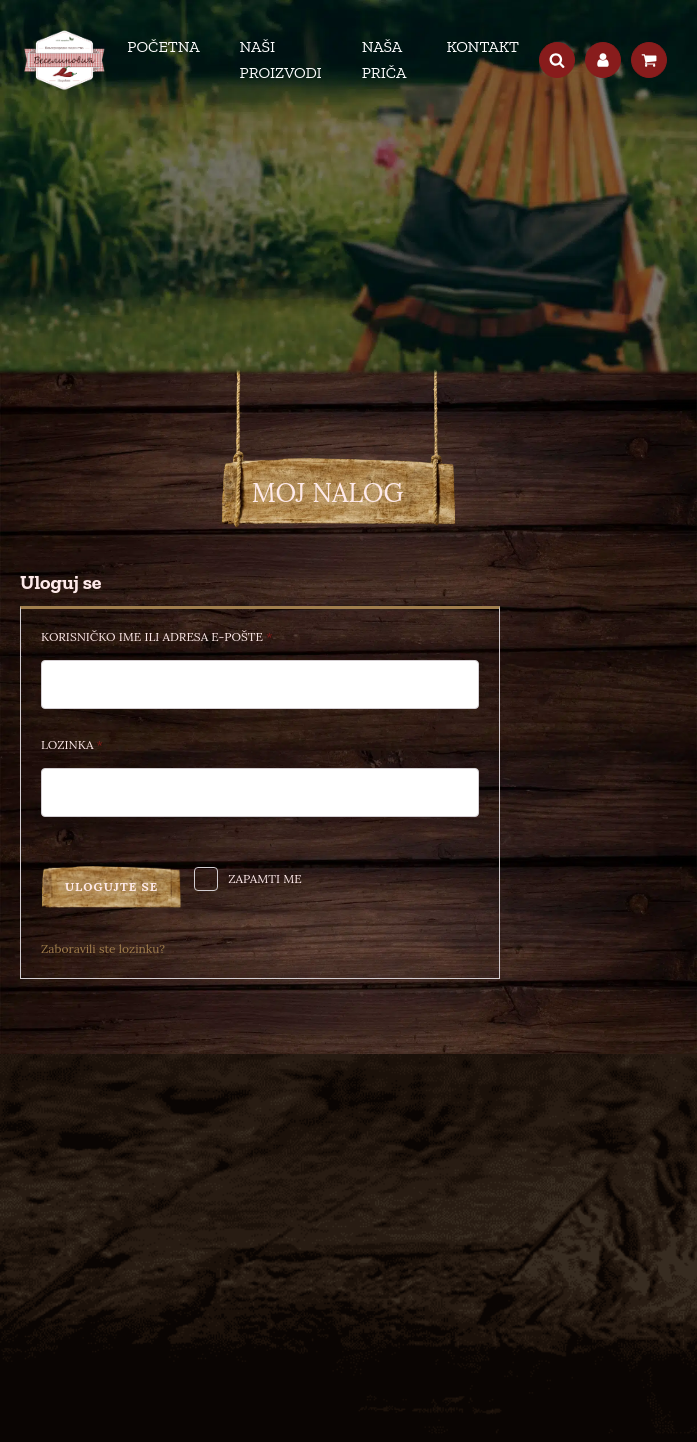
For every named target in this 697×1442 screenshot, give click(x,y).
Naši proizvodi (281, 59)
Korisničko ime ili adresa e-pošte (188, 634)
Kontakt (482, 46)
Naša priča (384, 59)
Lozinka (104, 742)
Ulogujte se (111, 886)
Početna (163, 46)
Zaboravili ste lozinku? (103, 948)
